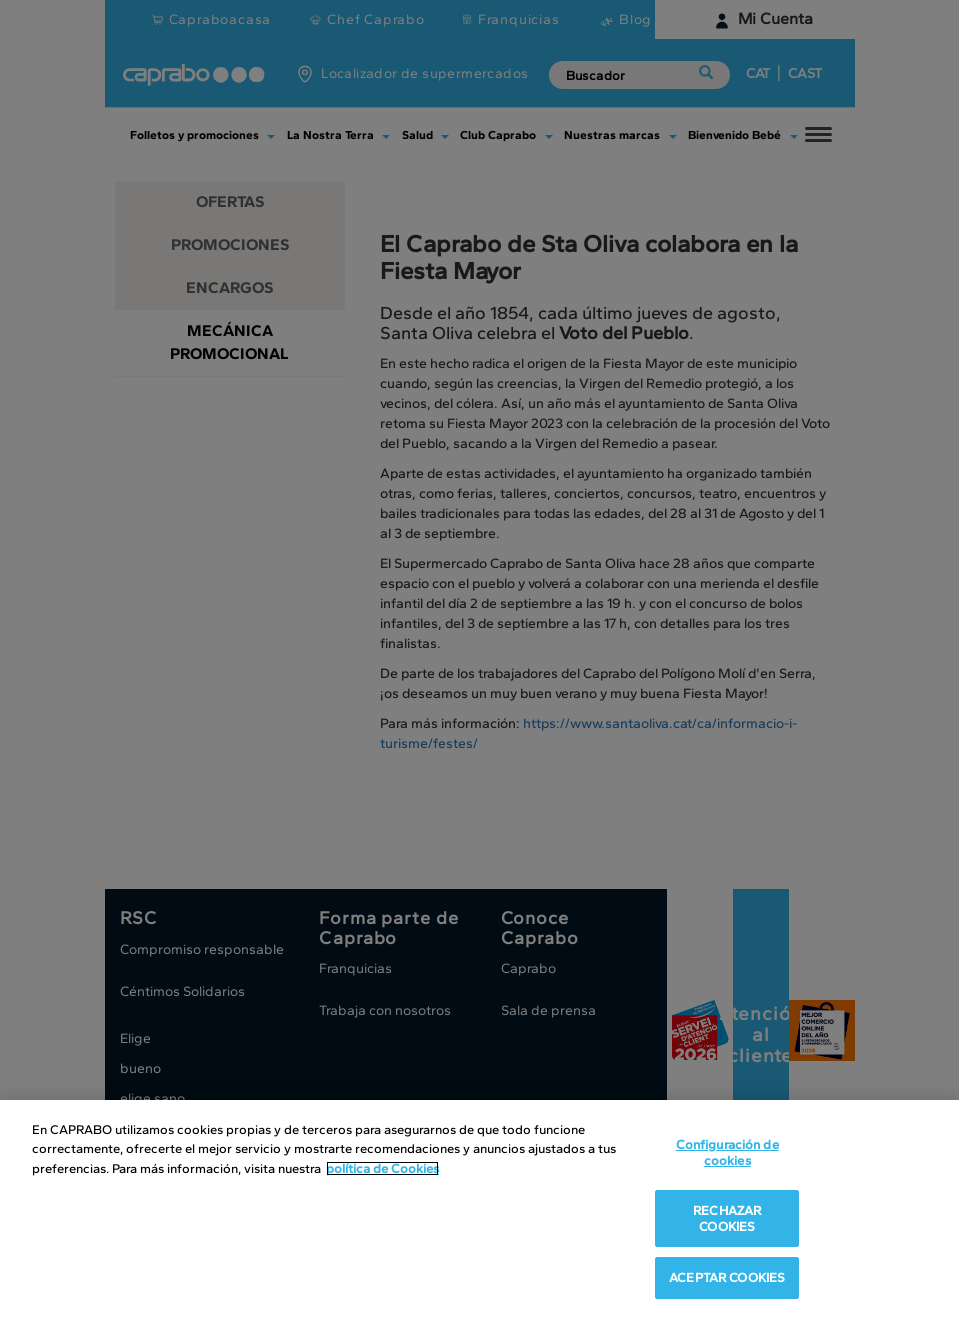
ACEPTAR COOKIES (727, 1277)
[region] (479, 1209)
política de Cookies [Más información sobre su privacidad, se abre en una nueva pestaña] (382, 1168)
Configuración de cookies (727, 1152)
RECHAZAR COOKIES (727, 1218)
